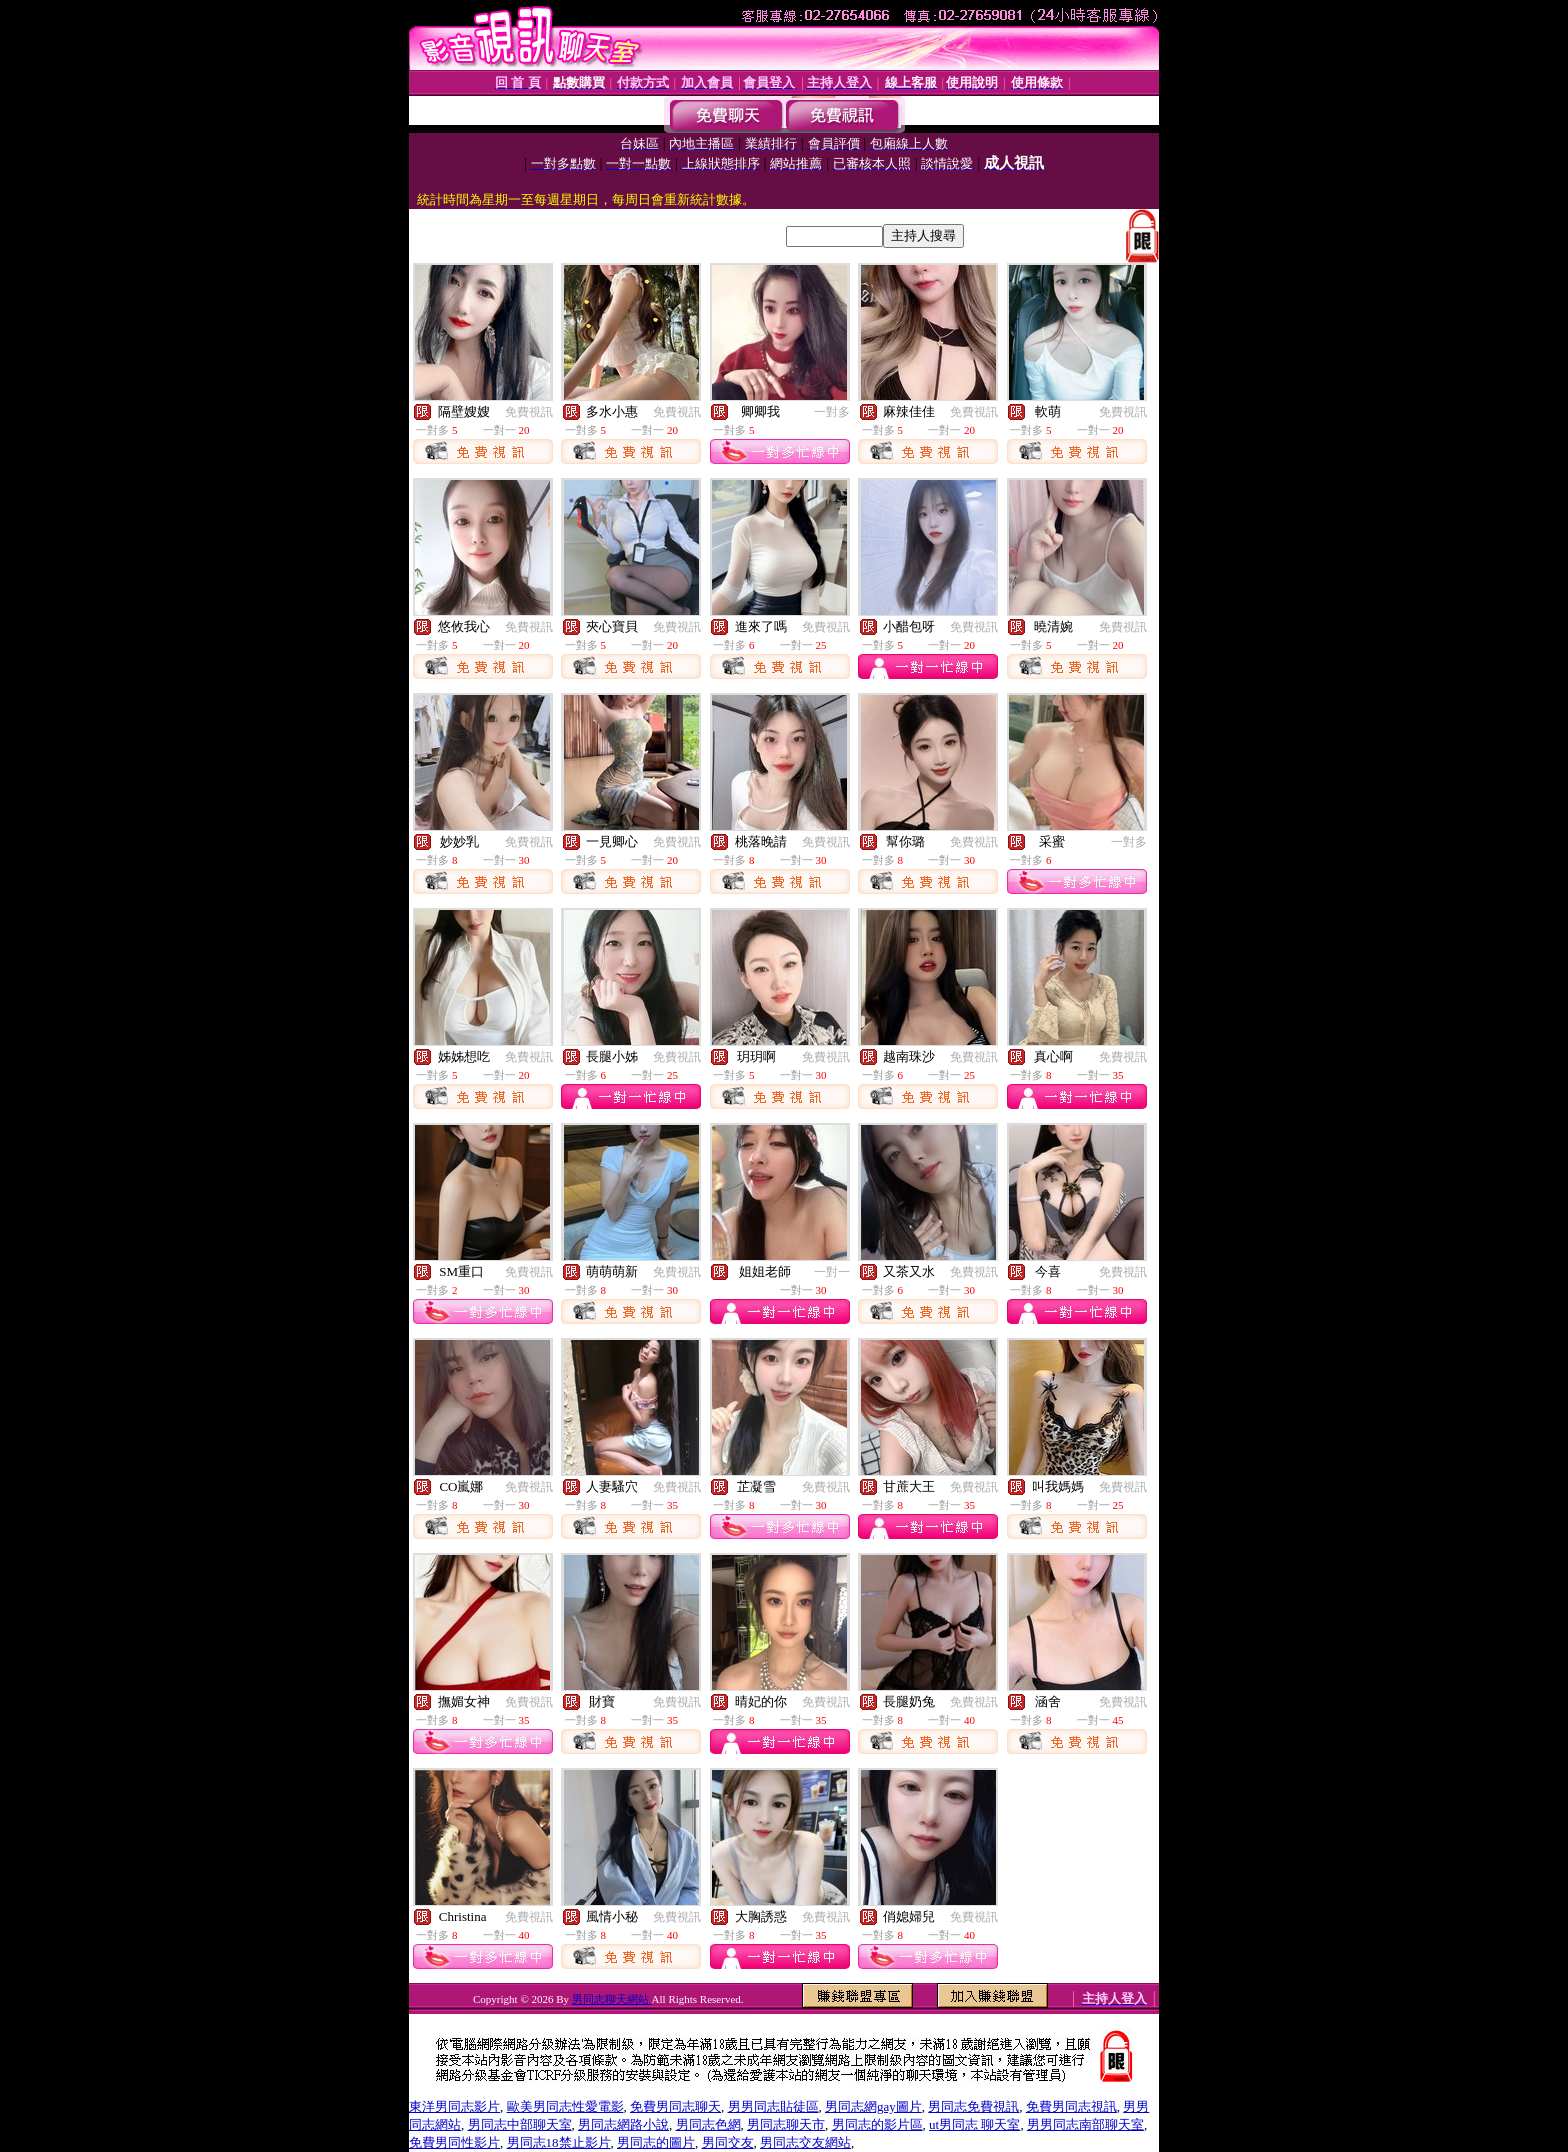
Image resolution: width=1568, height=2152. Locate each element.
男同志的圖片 (656, 2142)
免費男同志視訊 (1071, 2106)
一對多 (832, 412)
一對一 (832, 1272)
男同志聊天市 (786, 2124)
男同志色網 (708, 2124)
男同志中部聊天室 (520, 2124)
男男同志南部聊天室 (1085, 2124)
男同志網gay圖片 (873, 2106)
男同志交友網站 (805, 2142)
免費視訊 (529, 412)
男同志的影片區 (877, 2124)
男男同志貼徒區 (773, 2106)
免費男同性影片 (454, 2142)
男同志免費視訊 (973, 2106)
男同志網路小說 (623, 2124)
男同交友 (728, 2142)
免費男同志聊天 (675, 2106)
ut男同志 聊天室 (974, 2124)
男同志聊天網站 (612, 1999)
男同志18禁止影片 (559, 2142)
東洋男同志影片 (454, 2106)
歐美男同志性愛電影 (565, 2106)
